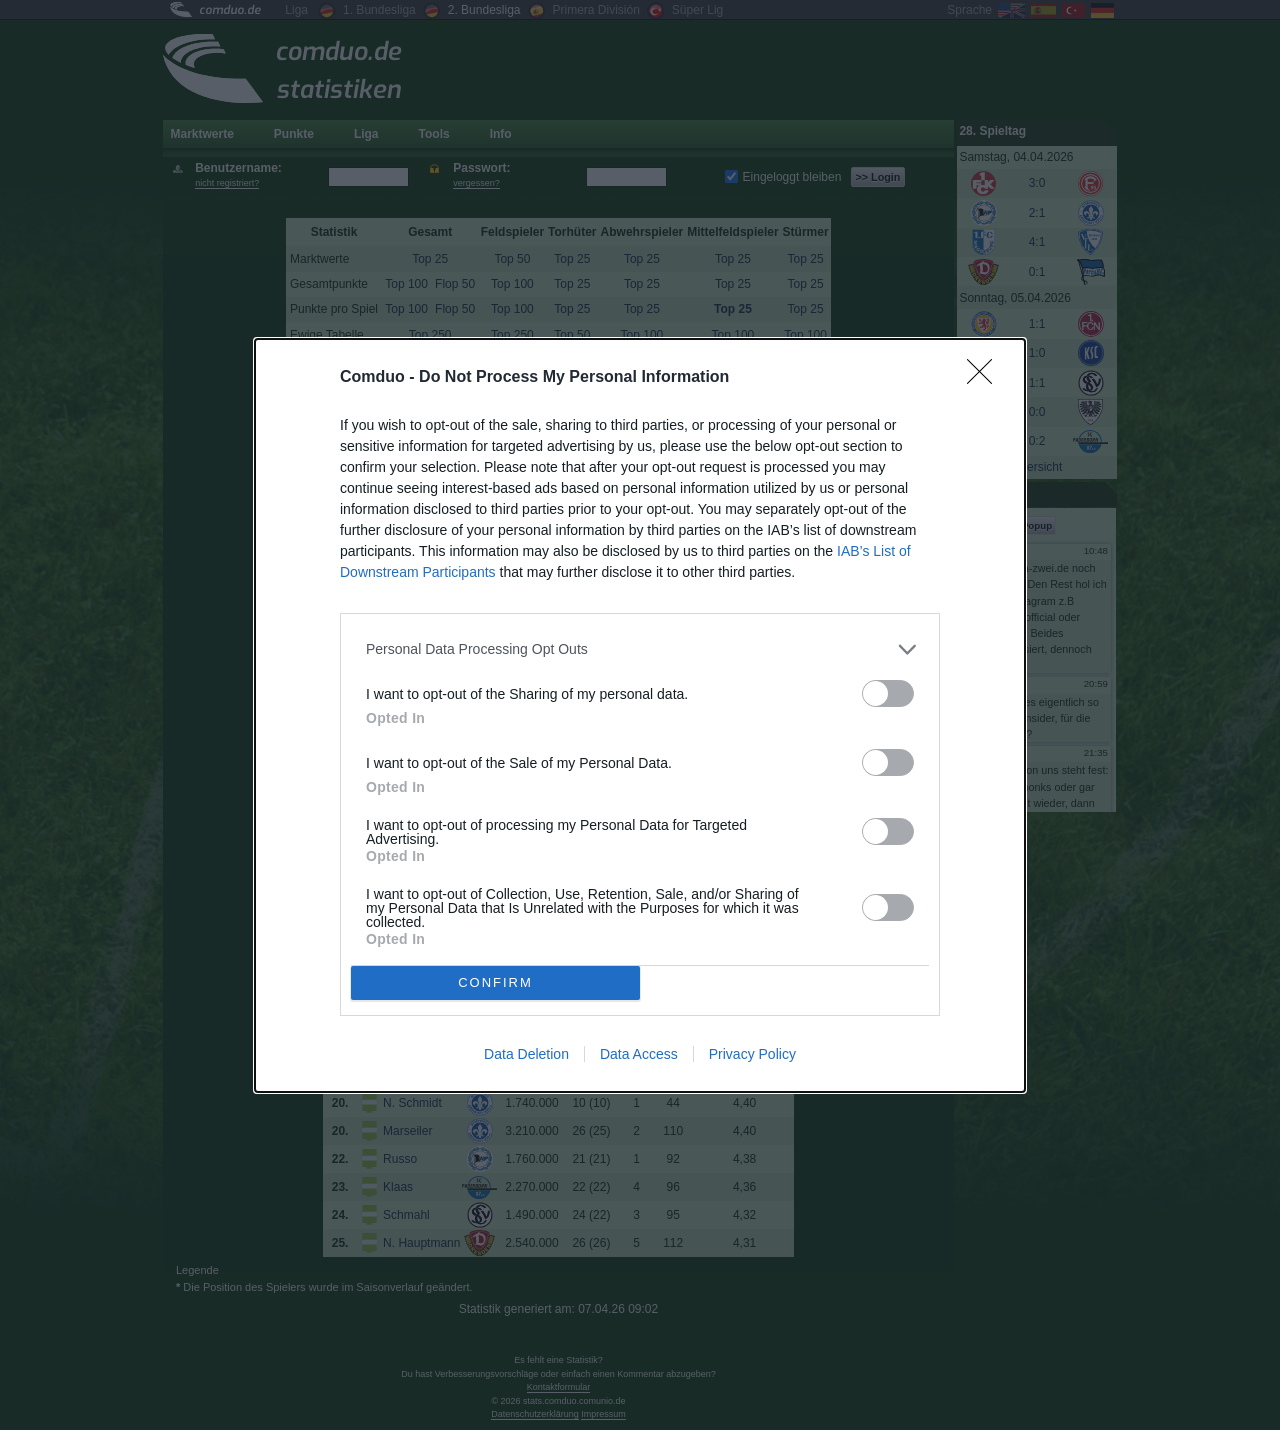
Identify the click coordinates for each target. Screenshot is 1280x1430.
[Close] (986, 378)
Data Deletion (526, 1054)
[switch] (888, 693)
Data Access (639, 1054)
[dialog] (640, 715)
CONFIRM (495, 982)
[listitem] (640, 649)
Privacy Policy (752, 1054)
